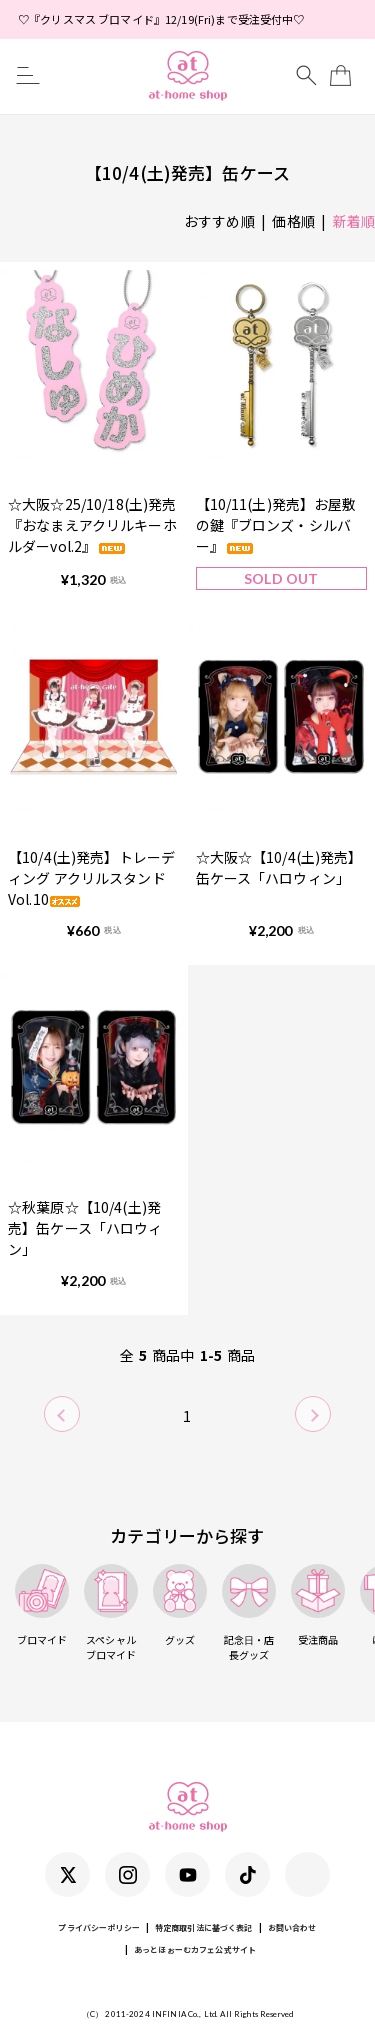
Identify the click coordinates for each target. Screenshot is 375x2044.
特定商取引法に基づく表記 (204, 1927)
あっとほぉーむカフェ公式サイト (195, 1949)
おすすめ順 (219, 221)
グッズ (180, 1605)
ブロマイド (42, 1605)
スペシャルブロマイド (111, 1613)
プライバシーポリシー (98, 1927)
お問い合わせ (292, 1927)
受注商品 (318, 1605)
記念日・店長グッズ (249, 1613)
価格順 (293, 221)
